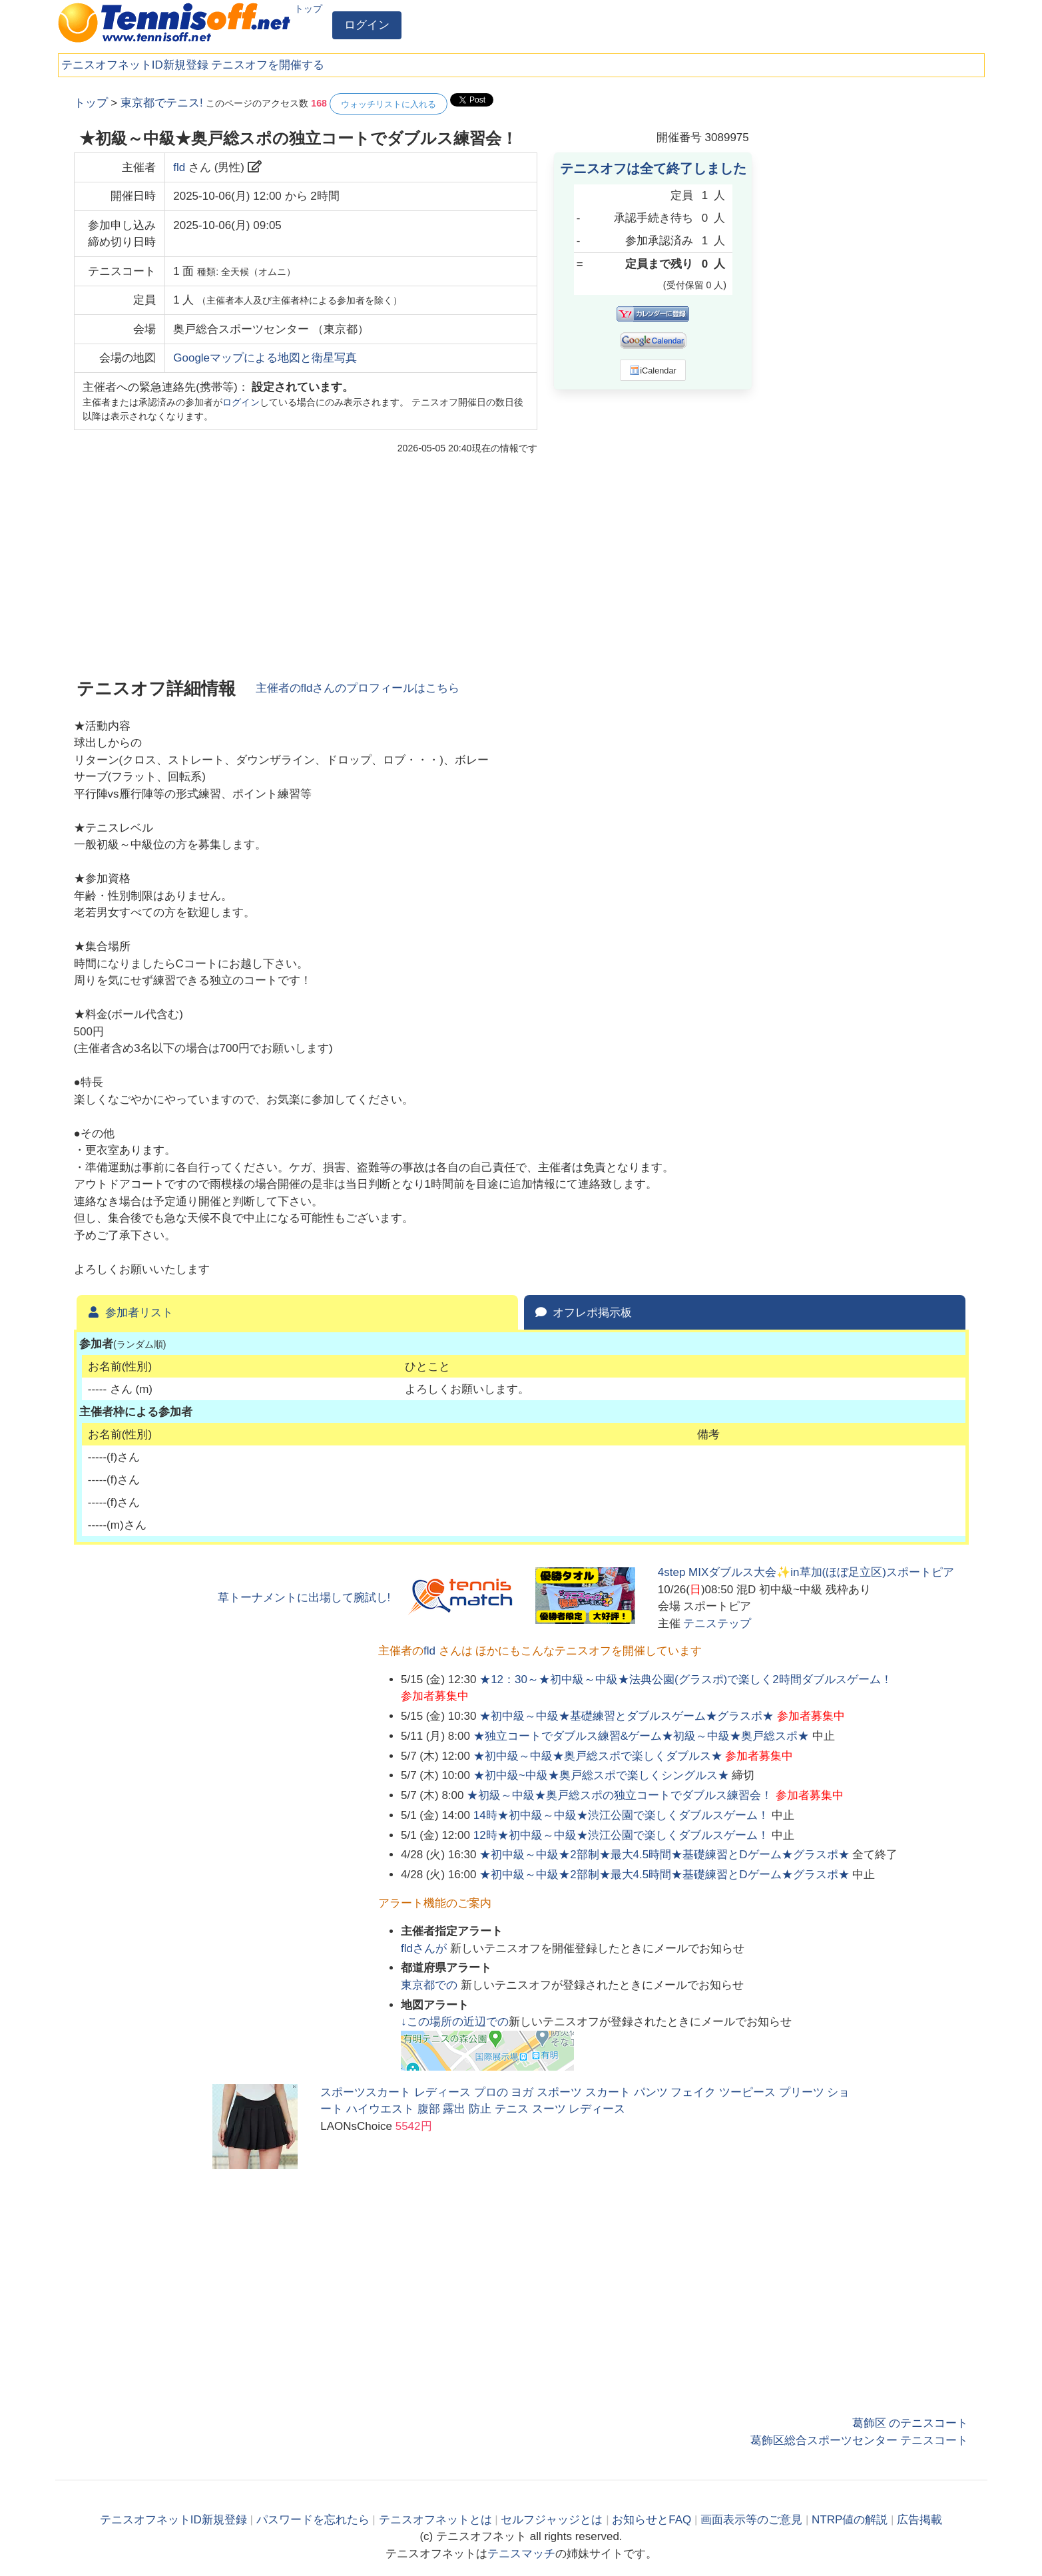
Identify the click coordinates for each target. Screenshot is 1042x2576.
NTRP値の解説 (850, 2519)
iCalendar (652, 370)
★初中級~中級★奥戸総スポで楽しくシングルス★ (601, 1775)
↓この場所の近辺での (455, 2021)
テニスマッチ (521, 2553)
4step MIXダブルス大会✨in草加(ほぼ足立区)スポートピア (806, 1572)
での (431, 1985)
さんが (425, 1948)
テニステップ (717, 1623)
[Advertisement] (869, 293)
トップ (308, 8)
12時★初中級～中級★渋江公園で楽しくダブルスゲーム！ (621, 1835)
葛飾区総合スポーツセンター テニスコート (859, 2440)
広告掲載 (919, 2519)
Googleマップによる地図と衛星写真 (265, 358)
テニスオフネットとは (435, 2519)
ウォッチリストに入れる (388, 104)
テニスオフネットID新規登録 (134, 65)
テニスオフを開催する (267, 65)
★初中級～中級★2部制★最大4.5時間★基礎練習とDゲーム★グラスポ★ (664, 1854)
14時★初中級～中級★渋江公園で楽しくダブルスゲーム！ (621, 1815)
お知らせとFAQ (651, 2519)
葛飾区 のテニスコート (910, 2423)
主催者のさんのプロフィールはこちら (358, 688)
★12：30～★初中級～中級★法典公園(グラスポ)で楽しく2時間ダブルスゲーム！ (685, 1679)
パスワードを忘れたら (313, 2519)
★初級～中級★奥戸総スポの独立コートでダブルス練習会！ (619, 1795)
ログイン (367, 25)
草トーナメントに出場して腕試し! (304, 1597)
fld (179, 167)
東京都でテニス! (162, 103)
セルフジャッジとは (552, 2519)
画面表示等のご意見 (751, 2519)
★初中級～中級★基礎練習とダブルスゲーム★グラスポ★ (626, 1716)
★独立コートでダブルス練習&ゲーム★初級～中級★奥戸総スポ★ (641, 1736)
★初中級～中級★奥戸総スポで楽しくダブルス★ (597, 1756)
